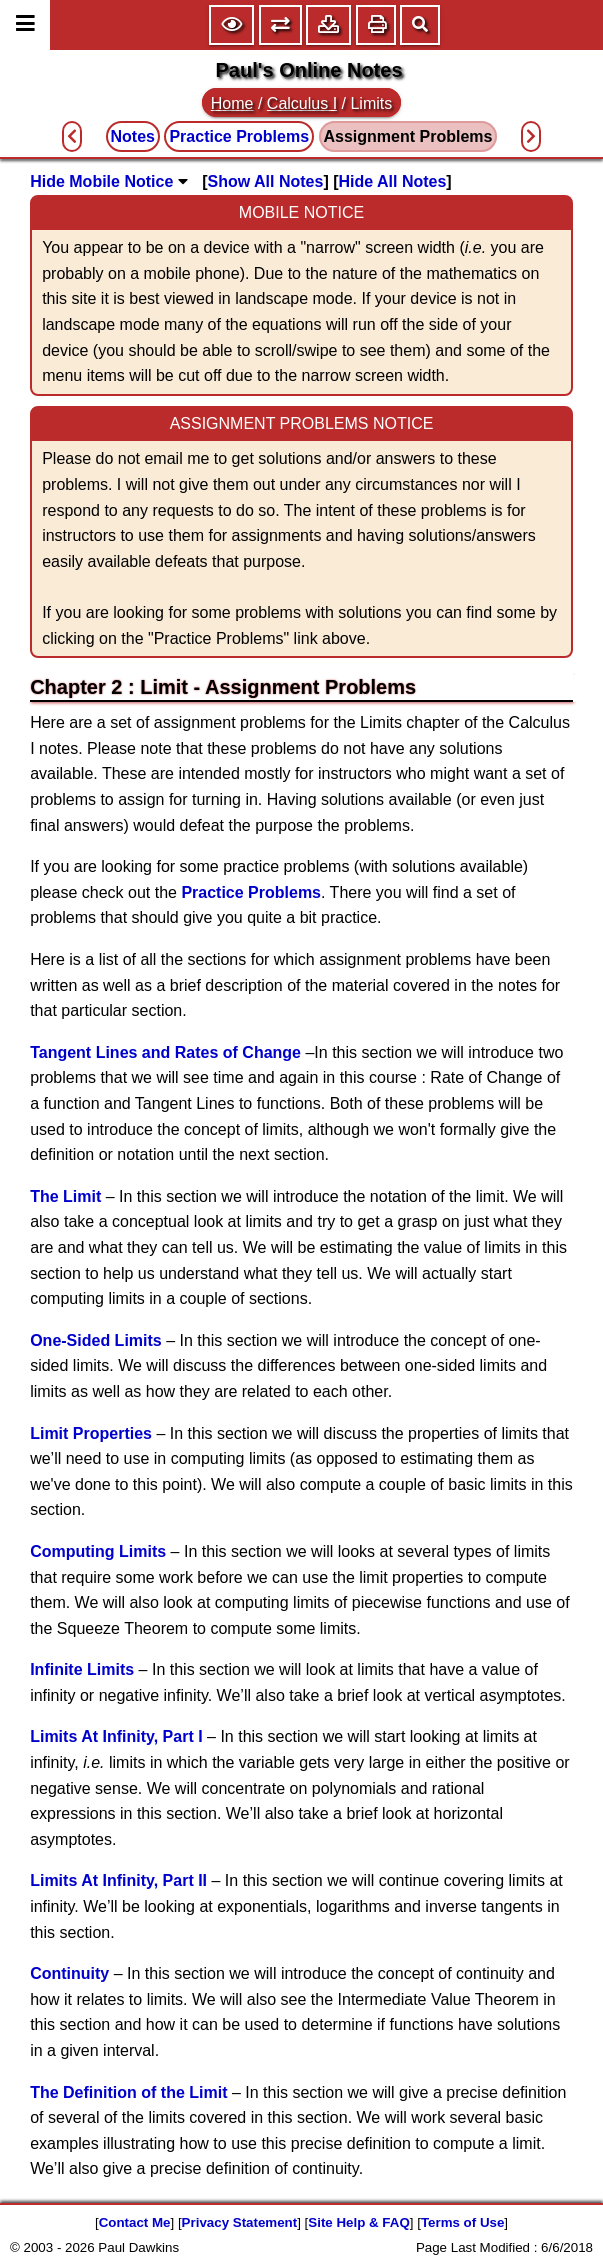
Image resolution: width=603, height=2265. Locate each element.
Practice (239, 136)
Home (232, 103)
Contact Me (135, 2222)
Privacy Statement (240, 2222)
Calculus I (302, 103)
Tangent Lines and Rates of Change (165, 1052)
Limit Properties (91, 1433)
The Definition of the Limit (128, 2092)
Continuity (69, 1973)
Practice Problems (251, 892)
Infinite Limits (82, 1669)
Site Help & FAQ (358, 2222)
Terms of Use (462, 2222)
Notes (133, 136)
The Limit (65, 1196)
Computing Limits (98, 1551)
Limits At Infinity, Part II (118, 1880)
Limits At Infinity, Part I (116, 1736)
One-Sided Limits (96, 1340)
